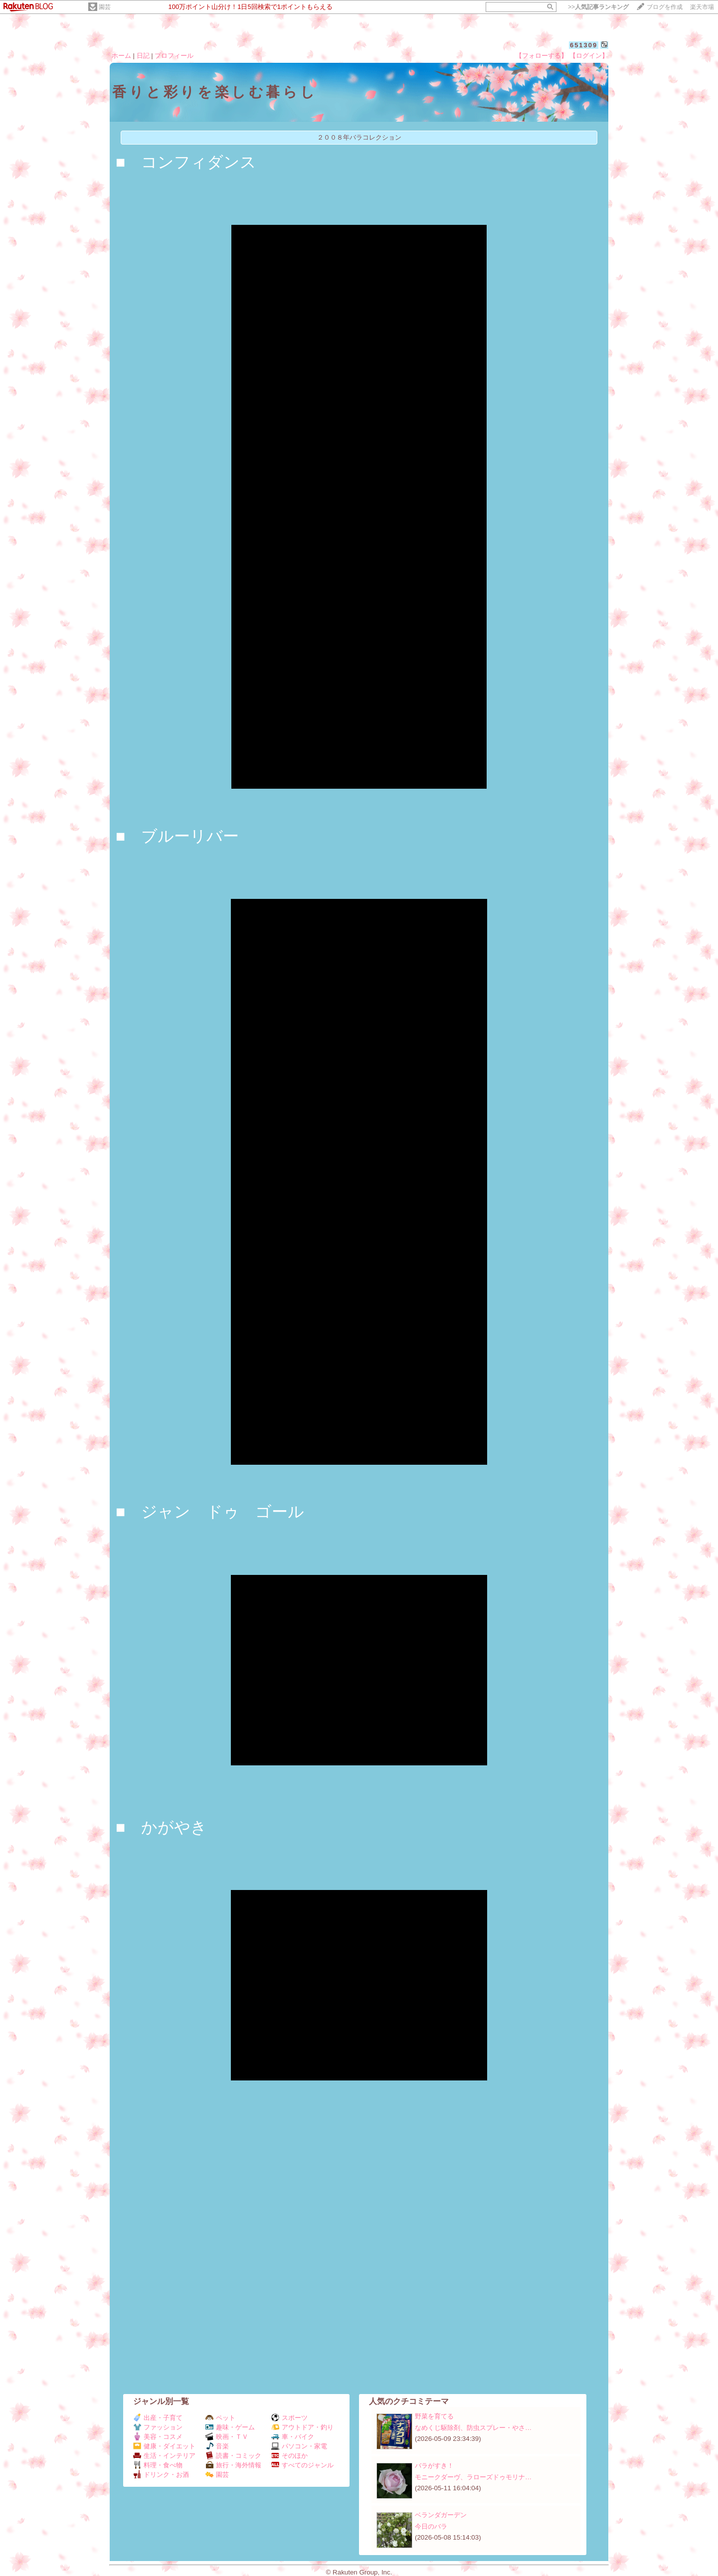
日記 (143, 55)
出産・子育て (157, 2417)
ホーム (121, 55)
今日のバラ (431, 2526)
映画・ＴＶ (226, 2436)
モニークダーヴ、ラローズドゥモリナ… (473, 2477)
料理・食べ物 (157, 2465)
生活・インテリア (164, 2455)
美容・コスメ (157, 2436)
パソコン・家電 (299, 2446)
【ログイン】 (588, 55)
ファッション (157, 2427)
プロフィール (174, 55)
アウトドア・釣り (302, 2427)
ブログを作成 (665, 6)
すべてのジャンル (302, 2465)
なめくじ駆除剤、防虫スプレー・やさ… (473, 2427)
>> (598, 6)
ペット (220, 2417)
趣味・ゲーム (230, 2427)
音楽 (217, 2446)
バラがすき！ (434, 2465)
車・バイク (292, 2436)
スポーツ (289, 2417)
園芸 (105, 6)
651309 (583, 45)
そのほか (289, 2455)
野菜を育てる (434, 2416)
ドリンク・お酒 (161, 2474)
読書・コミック (233, 2455)
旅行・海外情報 (233, 2465)
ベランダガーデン (441, 2515)
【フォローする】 (541, 55)
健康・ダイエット (164, 2446)
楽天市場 (702, 6)
